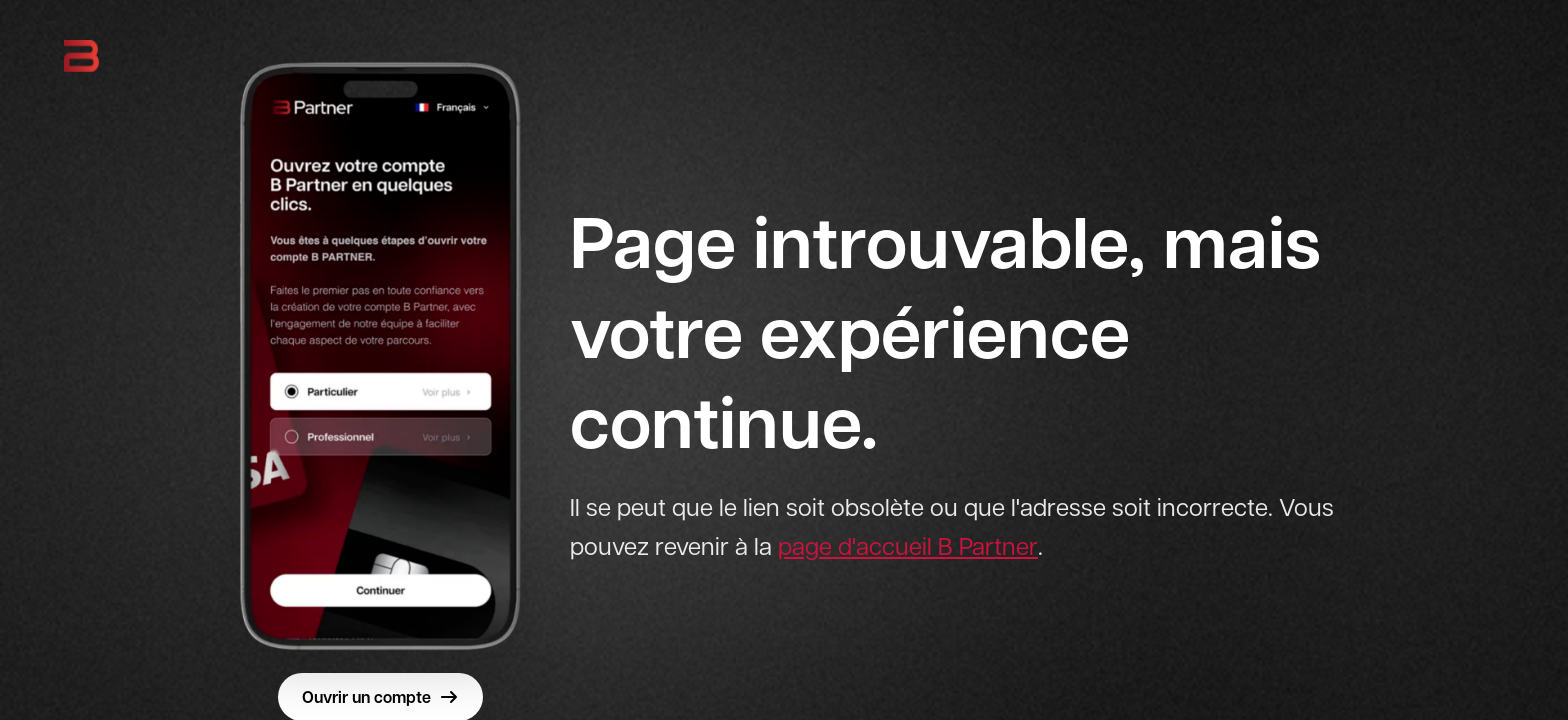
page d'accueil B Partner (908, 546)
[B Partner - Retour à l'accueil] (81, 56)
